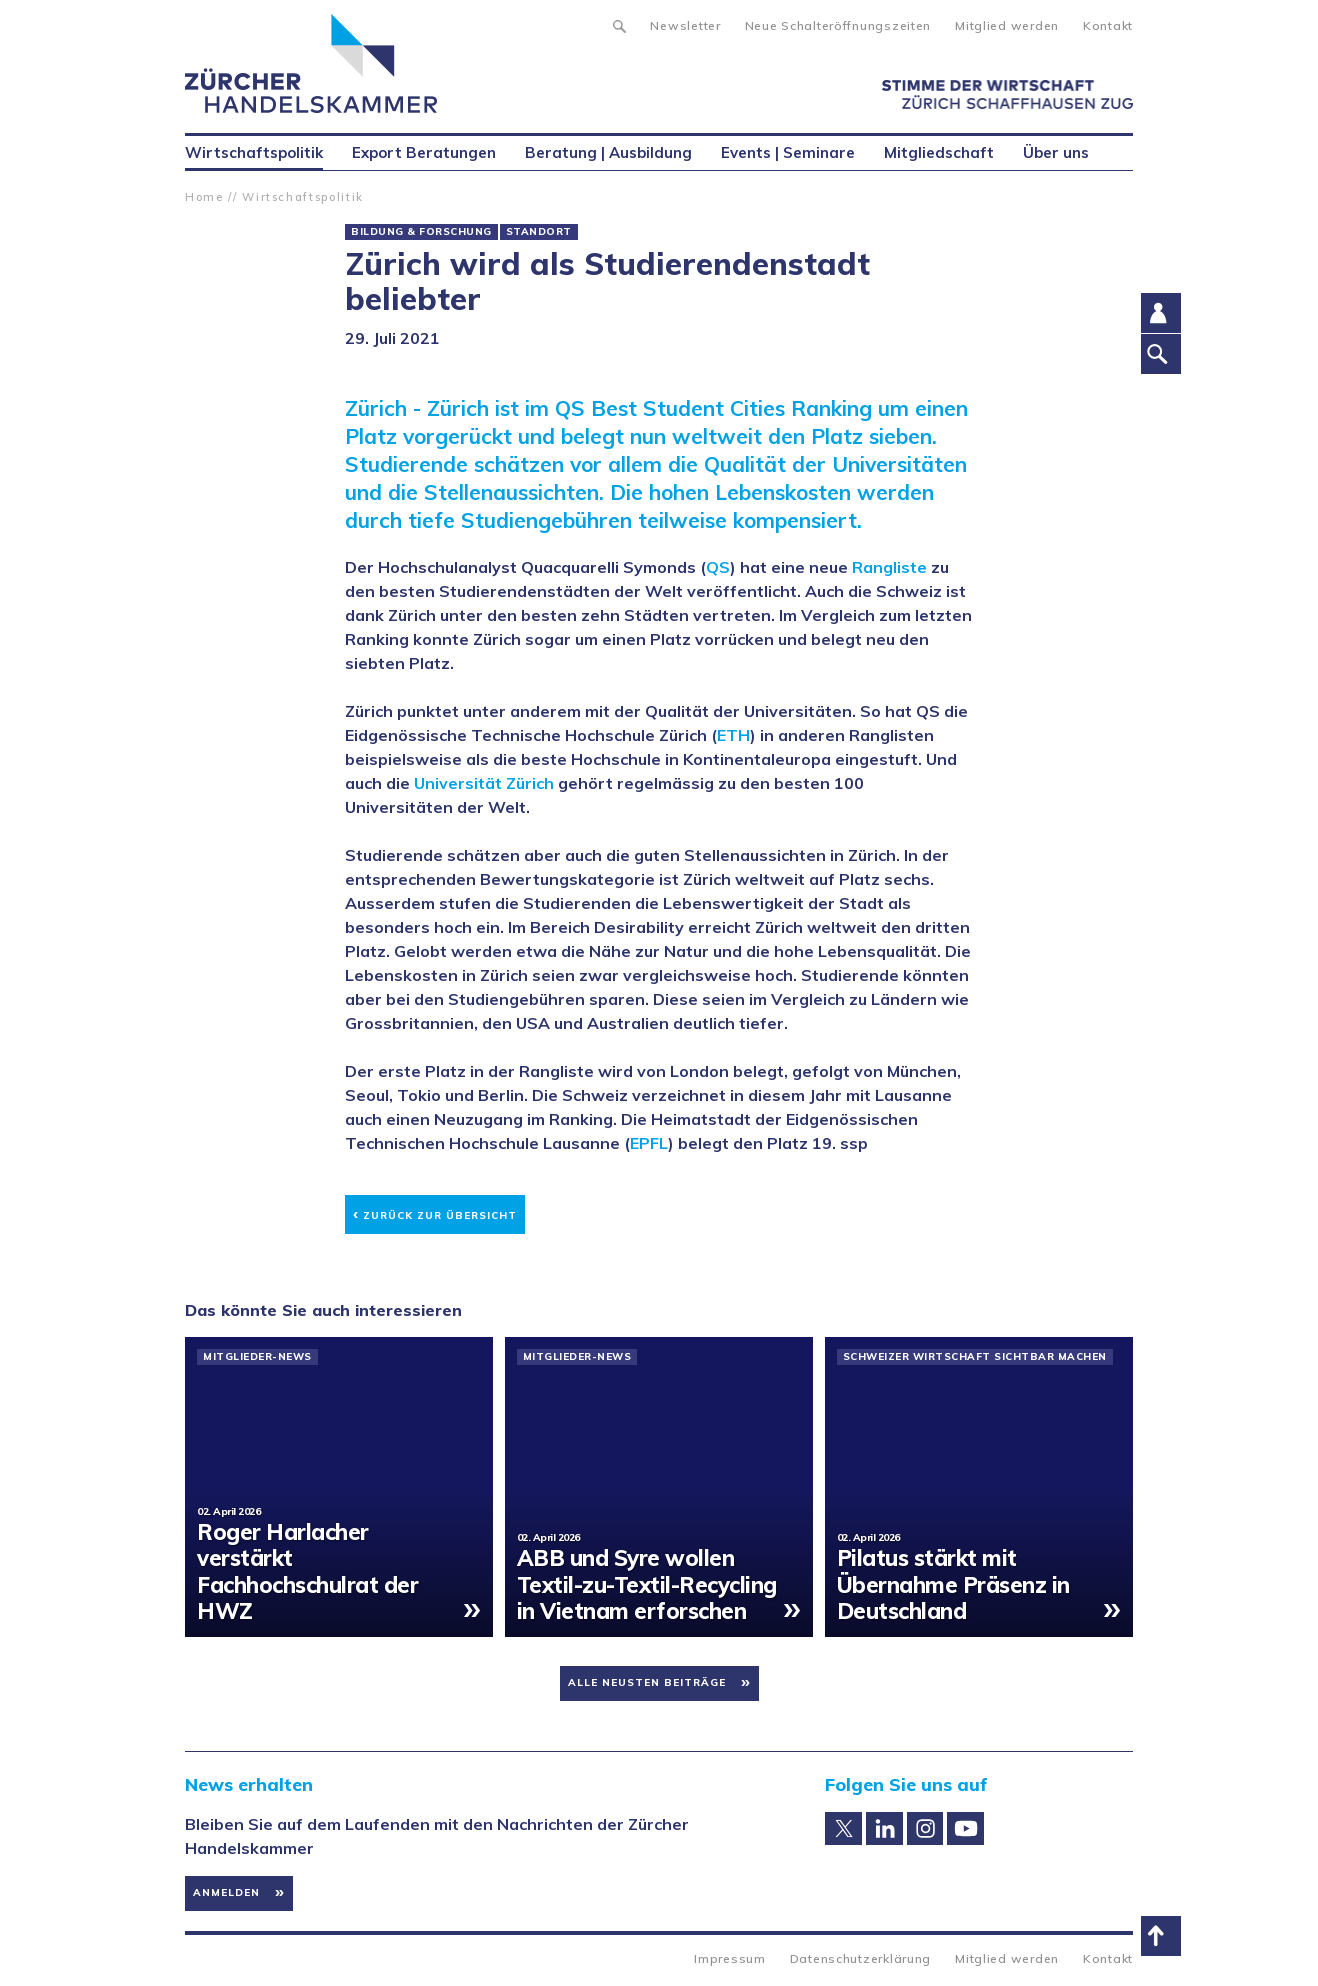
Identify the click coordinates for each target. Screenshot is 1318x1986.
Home (204, 197)
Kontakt (1108, 25)
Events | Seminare (788, 152)
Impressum (729, 1958)
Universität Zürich (484, 783)
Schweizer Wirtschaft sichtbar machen (975, 1357)
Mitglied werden (1007, 25)
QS (718, 567)
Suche (618, 24)
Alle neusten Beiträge (647, 1682)
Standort (539, 232)
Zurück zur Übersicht (435, 1212)
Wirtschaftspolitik (303, 197)
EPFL (649, 1143)
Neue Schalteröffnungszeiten (838, 25)
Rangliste (889, 567)
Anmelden (226, 1892)
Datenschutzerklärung (860, 1958)
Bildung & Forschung (421, 232)
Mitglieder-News (257, 1357)
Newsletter (685, 25)
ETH (733, 735)
